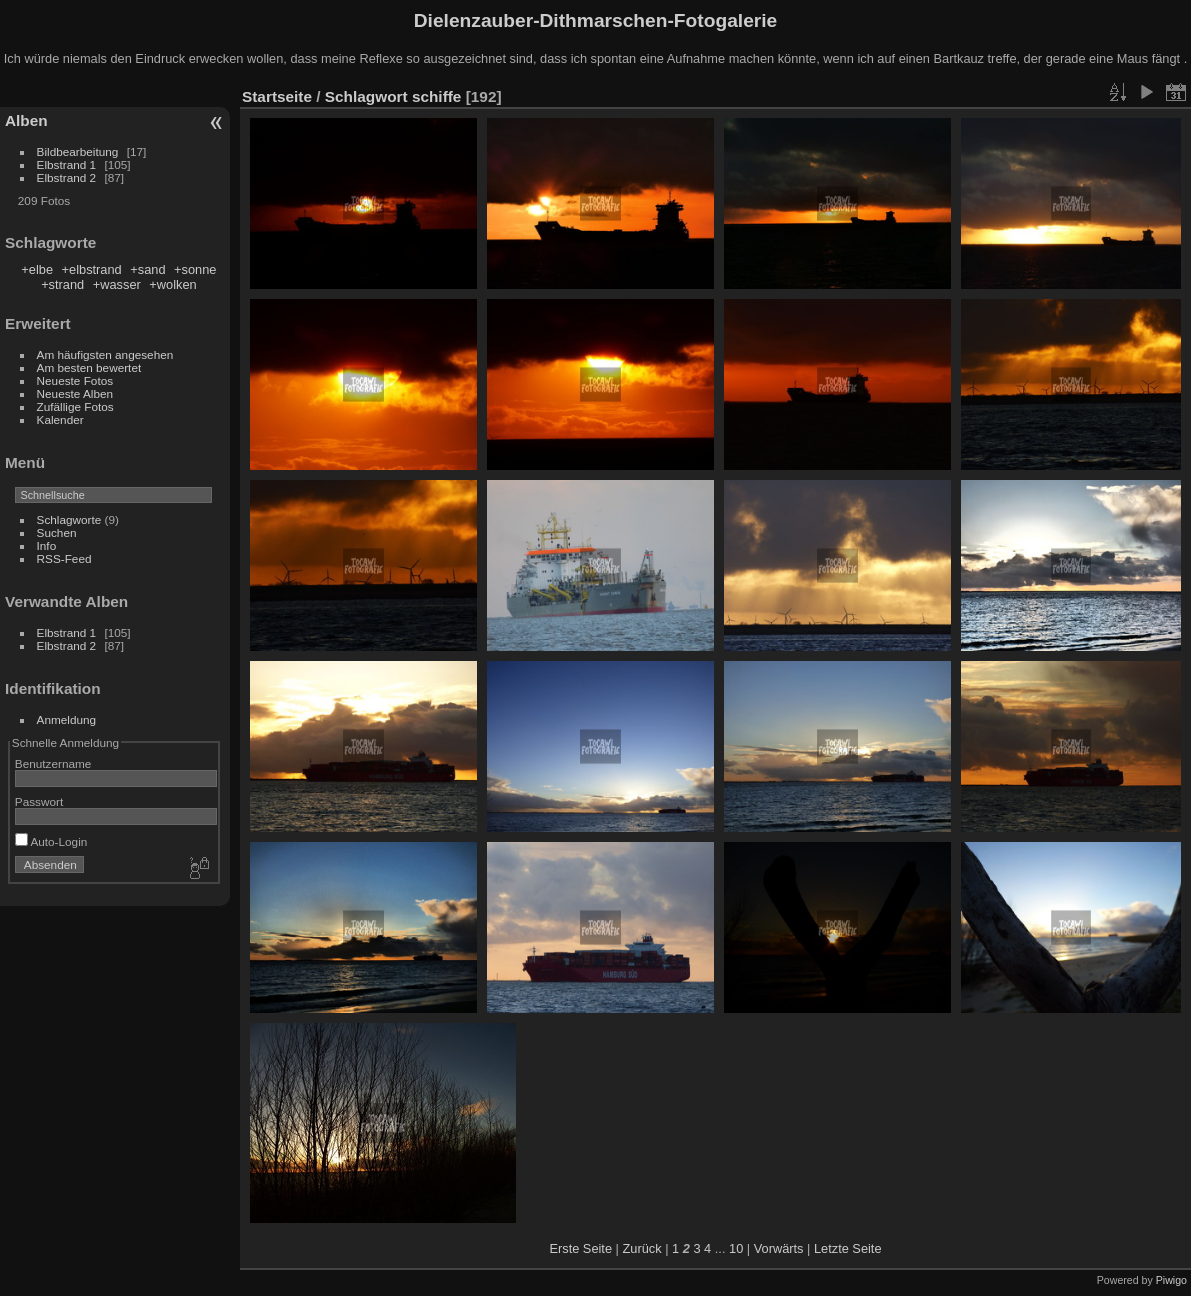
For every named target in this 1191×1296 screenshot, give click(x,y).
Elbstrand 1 (67, 164)
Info (47, 545)
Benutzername (53, 763)
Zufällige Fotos (75, 406)
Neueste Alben (75, 393)
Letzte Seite (848, 1248)
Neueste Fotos (75, 380)
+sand (147, 269)
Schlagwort (366, 96)
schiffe (437, 96)
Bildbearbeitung (78, 151)
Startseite (277, 96)
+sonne (195, 269)
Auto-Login (51, 841)
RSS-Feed (64, 558)
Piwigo (1171, 1280)
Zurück (641, 1248)
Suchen (57, 532)
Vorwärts (779, 1248)
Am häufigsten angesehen (105, 354)
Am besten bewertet (89, 367)
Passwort (39, 801)
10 (736, 1248)
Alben (26, 120)
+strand (62, 284)
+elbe (37, 269)
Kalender (60, 419)
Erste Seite (580, 1248)
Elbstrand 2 (67, 177)
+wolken (172, 284)
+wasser (117, 284)
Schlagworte (69, 519)
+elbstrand (92, 269)
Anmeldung (67, 719)
